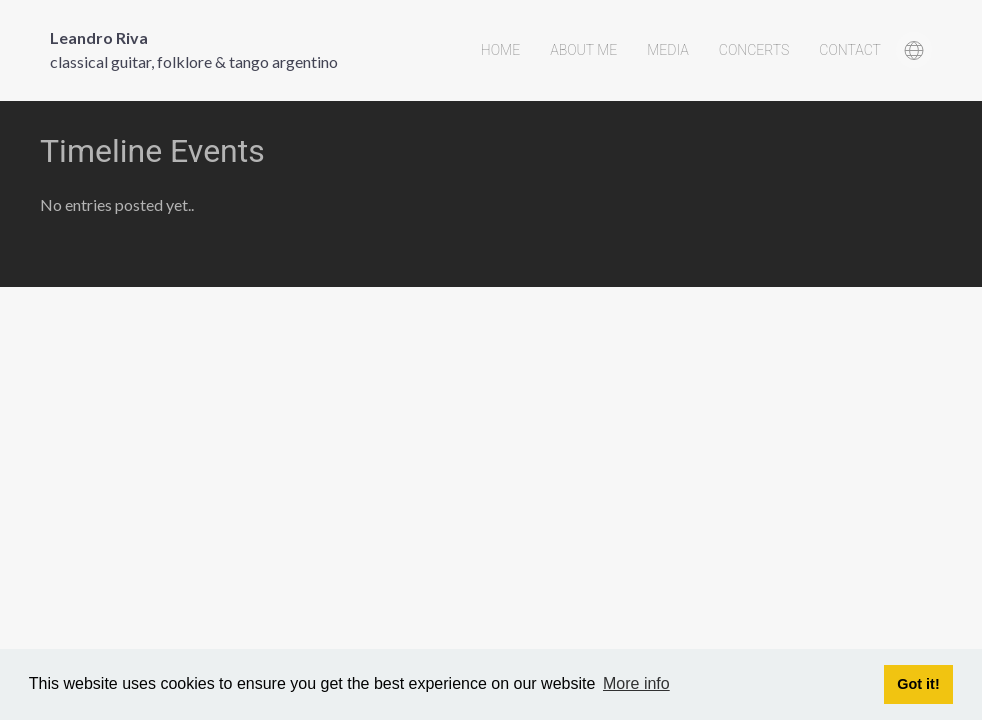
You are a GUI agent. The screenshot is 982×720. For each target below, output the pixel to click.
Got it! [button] (918, 684)
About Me (583, 50)
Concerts (754, 50)
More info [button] (636, 683)
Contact (850, 50)
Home (500, 50)
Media (668, 50)
